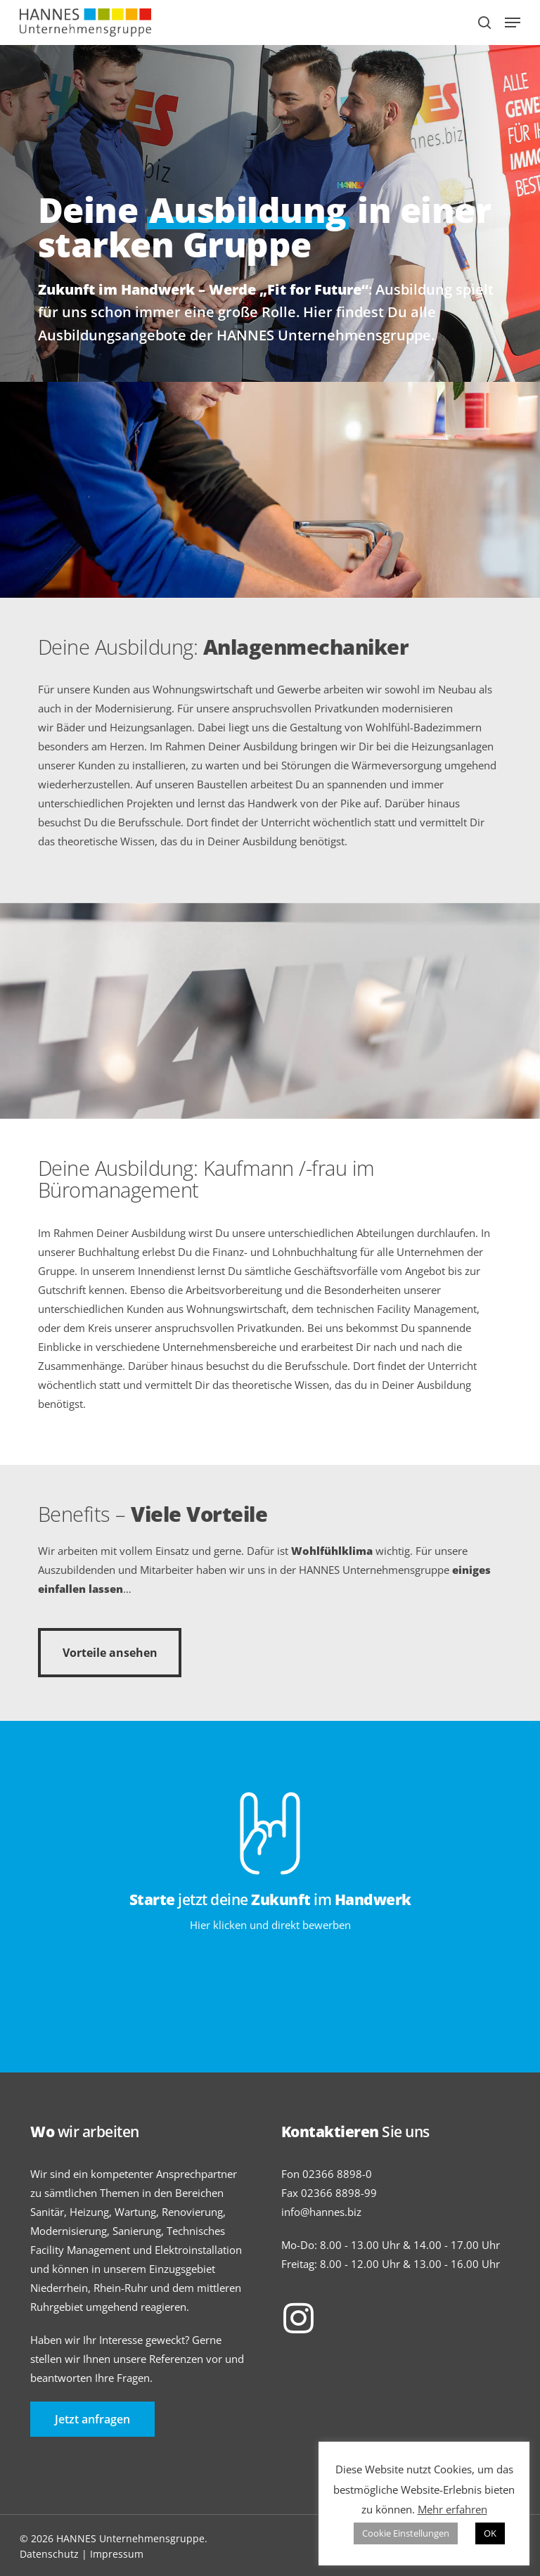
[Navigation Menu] (512, 22)
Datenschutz (49, 2554)
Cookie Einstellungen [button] (405, 2533)
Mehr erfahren (452, 2509)
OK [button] (490, 2533)
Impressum (116, 2554)
